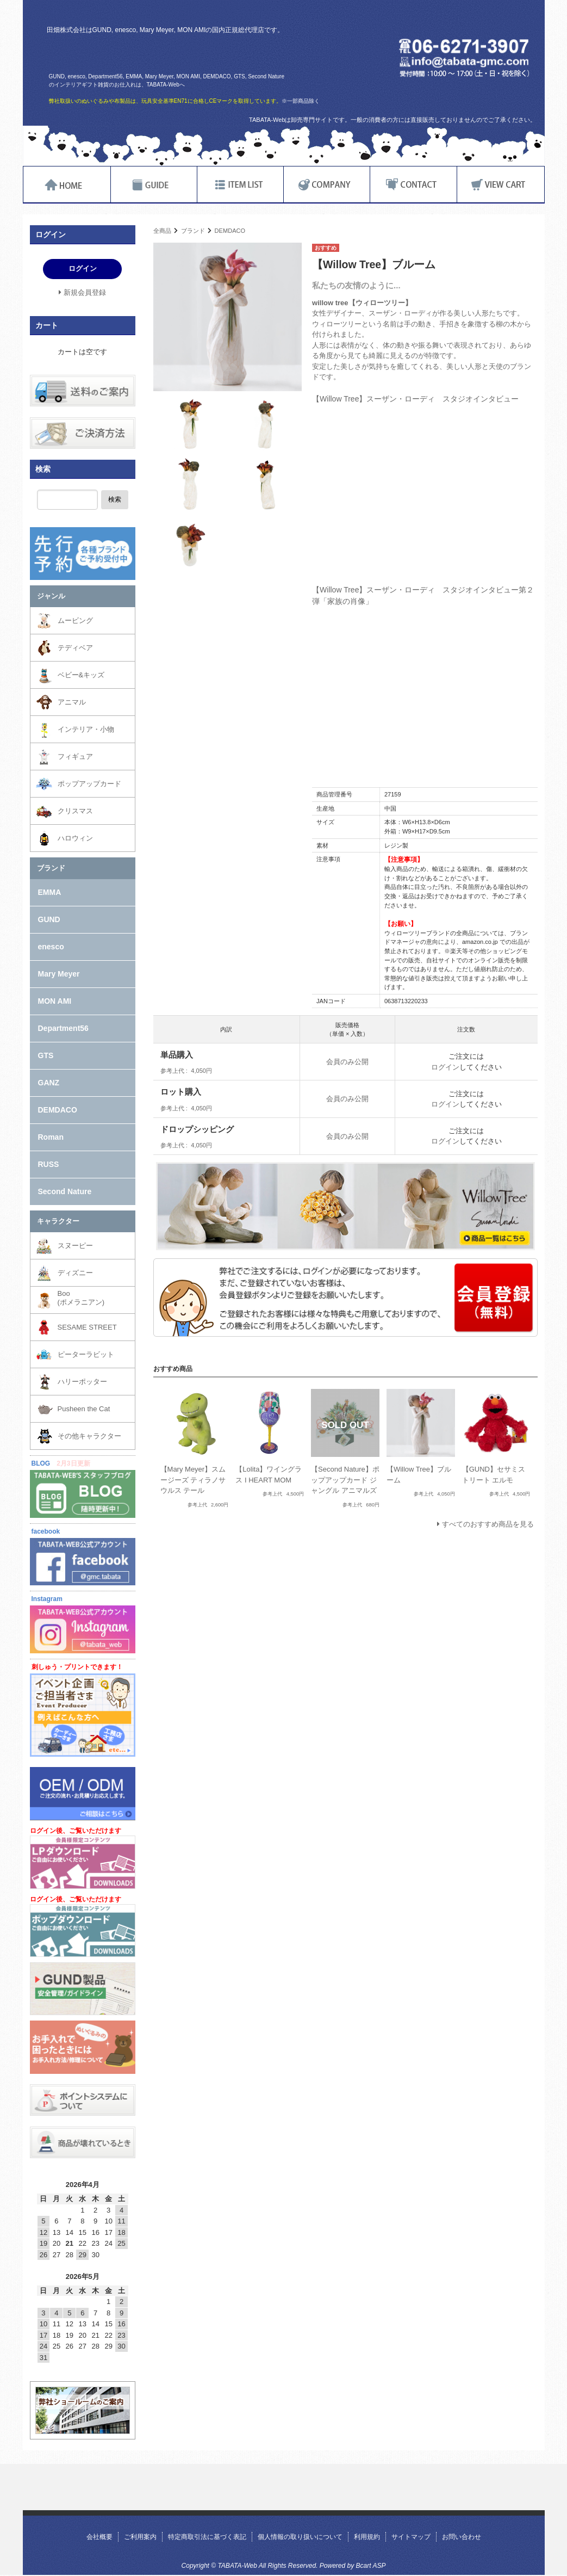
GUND (49, 919)
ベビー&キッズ (81, 675)
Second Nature (65, 1191)
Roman (51, 1137)
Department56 (63, 1028)
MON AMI (55, 1001)
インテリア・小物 (86, 729)
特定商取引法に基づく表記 (207, 2537)
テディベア (75, 648)
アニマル (72, 702)
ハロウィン (75, 838)
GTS (46, 1055)
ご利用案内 (140, 2537)
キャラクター (58, 1221)
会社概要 (99, 2537)
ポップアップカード (89, 784)
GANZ (49, 1082)
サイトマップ (411, 2537)
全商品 (162, 230)
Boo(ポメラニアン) (81, 1297)
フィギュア (75, 756)
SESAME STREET (87, 1327)
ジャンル (51, 596)
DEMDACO (230, 230)
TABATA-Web (176, 53)
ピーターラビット (86, 1354)
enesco (51, 946)
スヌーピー (75, 1245)
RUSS (48, 1164)
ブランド (193, 230)
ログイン (445, 1067)
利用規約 (367, 2537)
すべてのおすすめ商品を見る (488, 1524)
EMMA (49, 892)
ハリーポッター (82, 1381)
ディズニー (75, 1273)
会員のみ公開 (347, 1062)
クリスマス (75, 811)
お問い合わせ (461, 2537)
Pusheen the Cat (84, 1409)
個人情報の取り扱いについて (300, 2537)
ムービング (75, 620)
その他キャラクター (89, 1436)
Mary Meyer (59, 973)
